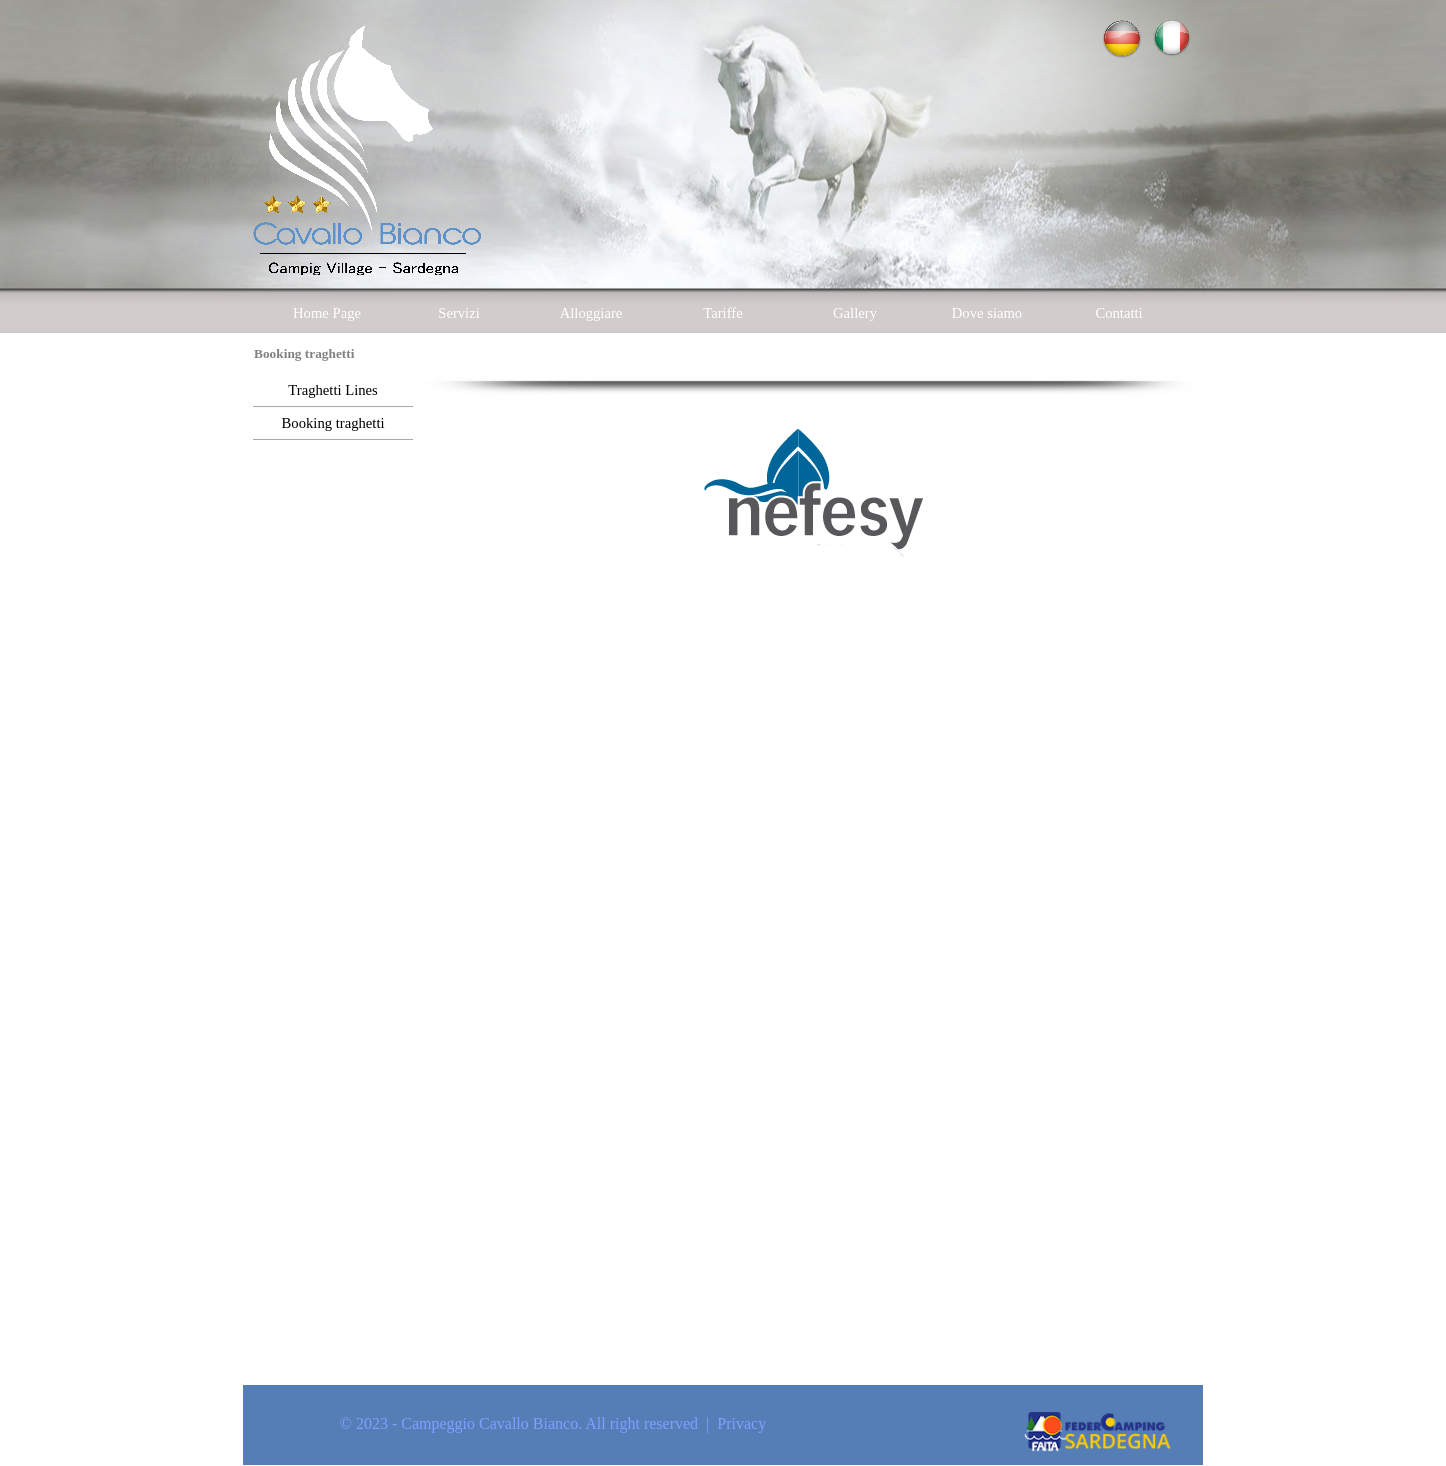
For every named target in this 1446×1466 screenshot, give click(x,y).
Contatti (1118, 313)
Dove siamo (987, 313)
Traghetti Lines (332, 390)
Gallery (855, 313)
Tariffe (722, 313)
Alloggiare (591, 313)
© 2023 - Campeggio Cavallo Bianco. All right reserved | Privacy (553, 1423)
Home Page (327, 313)
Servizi (459, 313)
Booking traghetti (333, 423)
